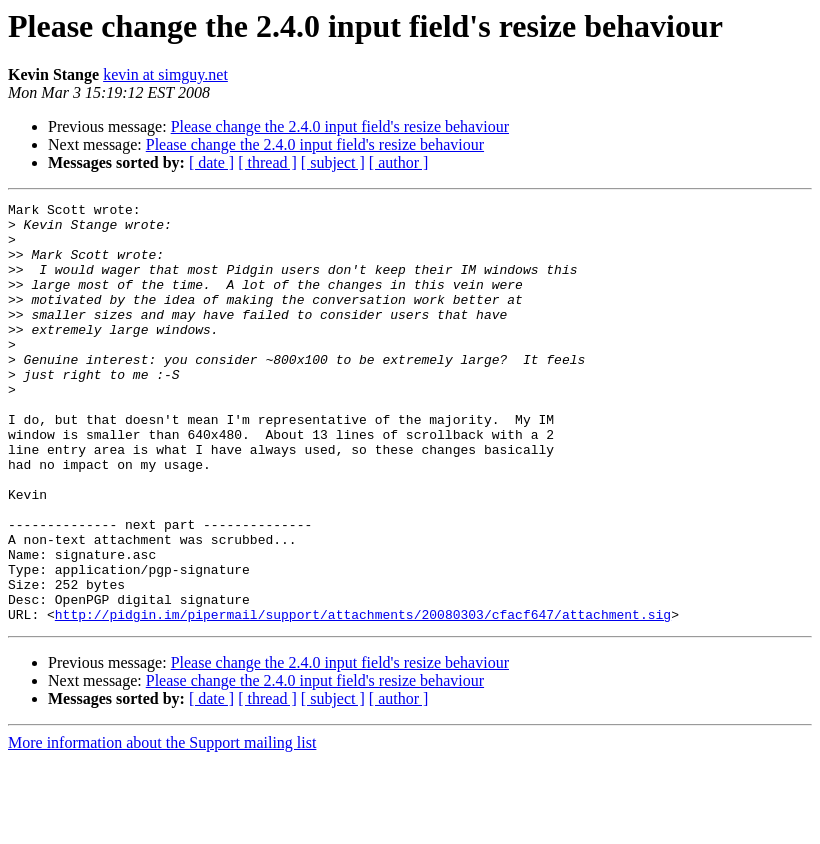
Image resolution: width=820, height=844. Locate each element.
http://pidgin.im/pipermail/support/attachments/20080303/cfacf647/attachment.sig (363, 698)
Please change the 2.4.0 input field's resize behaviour (340, 126)
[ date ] (211, 162)
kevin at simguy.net (165, 74)
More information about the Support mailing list (162, 826)
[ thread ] (267, 162)
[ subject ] (333, 162)
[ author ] (399, 162)
